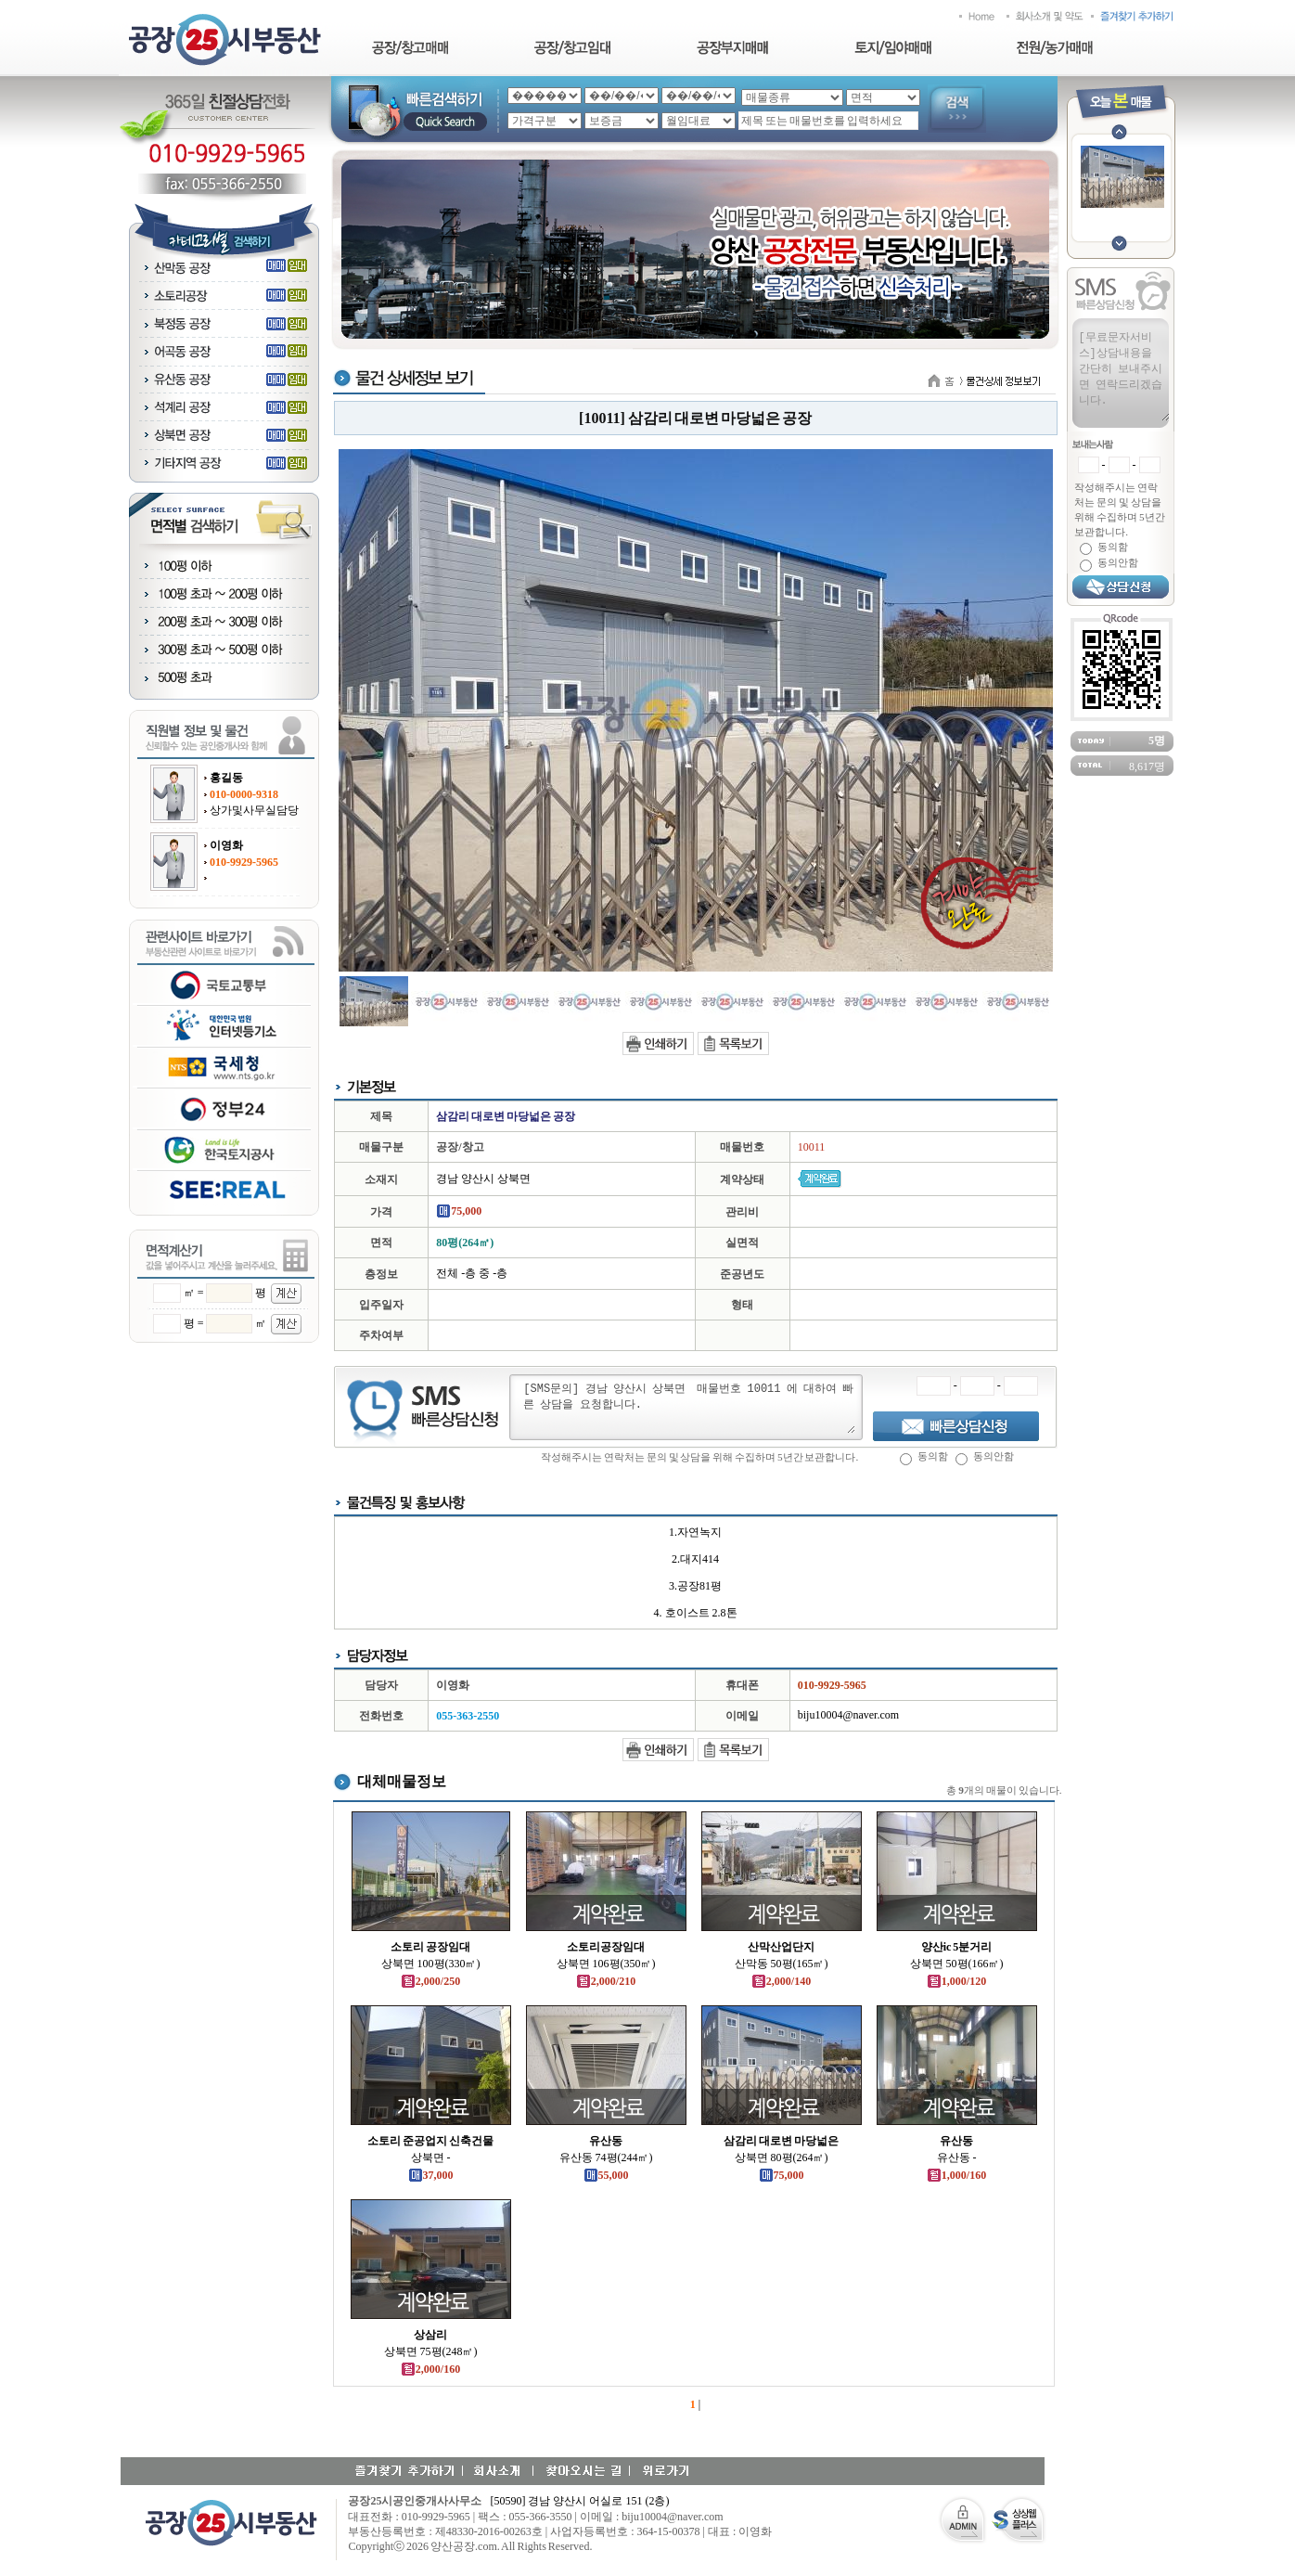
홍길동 (226, 777)
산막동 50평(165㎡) (781, 1963)
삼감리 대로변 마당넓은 (781, 2140)
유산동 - (957, 2157)
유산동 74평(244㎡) (606, 2157)
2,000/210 (605, 1981)
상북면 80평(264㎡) (781, 2157)
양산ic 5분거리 (957, 1946)
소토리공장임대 (606, 1946)
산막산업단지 (781, 1946)
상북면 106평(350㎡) (606, 1963)
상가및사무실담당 (254, 810)
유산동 (605, 2140)
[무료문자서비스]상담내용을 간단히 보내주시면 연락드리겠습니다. (1123, 374)
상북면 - (431, 2157)
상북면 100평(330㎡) (431, 1963)
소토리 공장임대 (430, 1946)
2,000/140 (781, 1981)
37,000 (431, 2175)
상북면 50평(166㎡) (957, 1963)
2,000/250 (430, 1981)
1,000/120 (956, 1981)
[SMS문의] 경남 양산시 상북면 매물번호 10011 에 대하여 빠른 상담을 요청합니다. (688, 1407)
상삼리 (430, 2334)
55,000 (606, 2175)
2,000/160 (430, 2369)
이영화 (226, 845)
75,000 (781, 2175)
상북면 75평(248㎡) (431, 2351)
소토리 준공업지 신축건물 (430, 2140)
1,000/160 (956, 2175)
